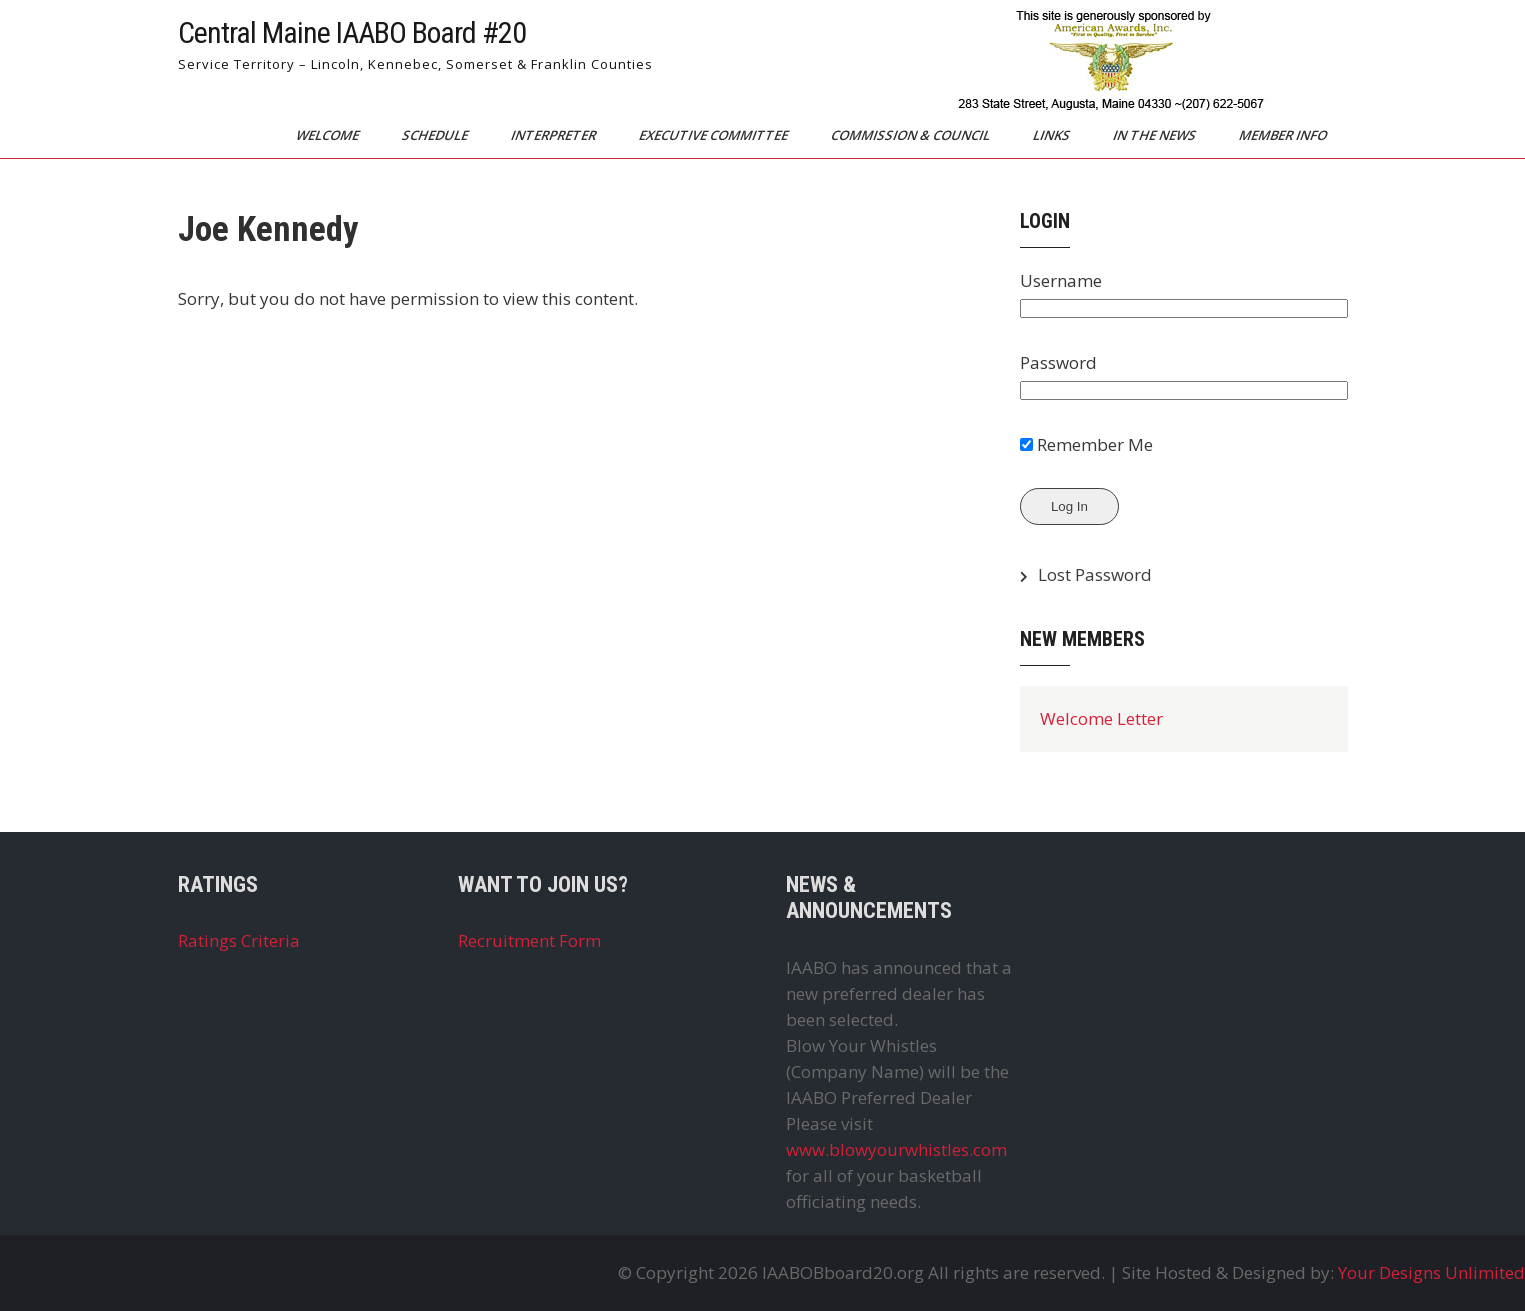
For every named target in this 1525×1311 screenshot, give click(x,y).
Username (1061, 280)
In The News (1155, 135)
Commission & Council (911, 135)
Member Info (1283, 135)
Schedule (435, 135)
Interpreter (554, 135)
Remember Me (1086, 444)
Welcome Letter (1101, 718)
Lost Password (1095, 574)
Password (1058, 362)
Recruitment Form (529, 940)
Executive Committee (714, 135)
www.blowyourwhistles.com (896, 1149)
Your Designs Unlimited (1431, 1272)
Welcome (328, 135)
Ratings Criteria (239, 940)
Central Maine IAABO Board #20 (352, 32)
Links (1052, 135)
